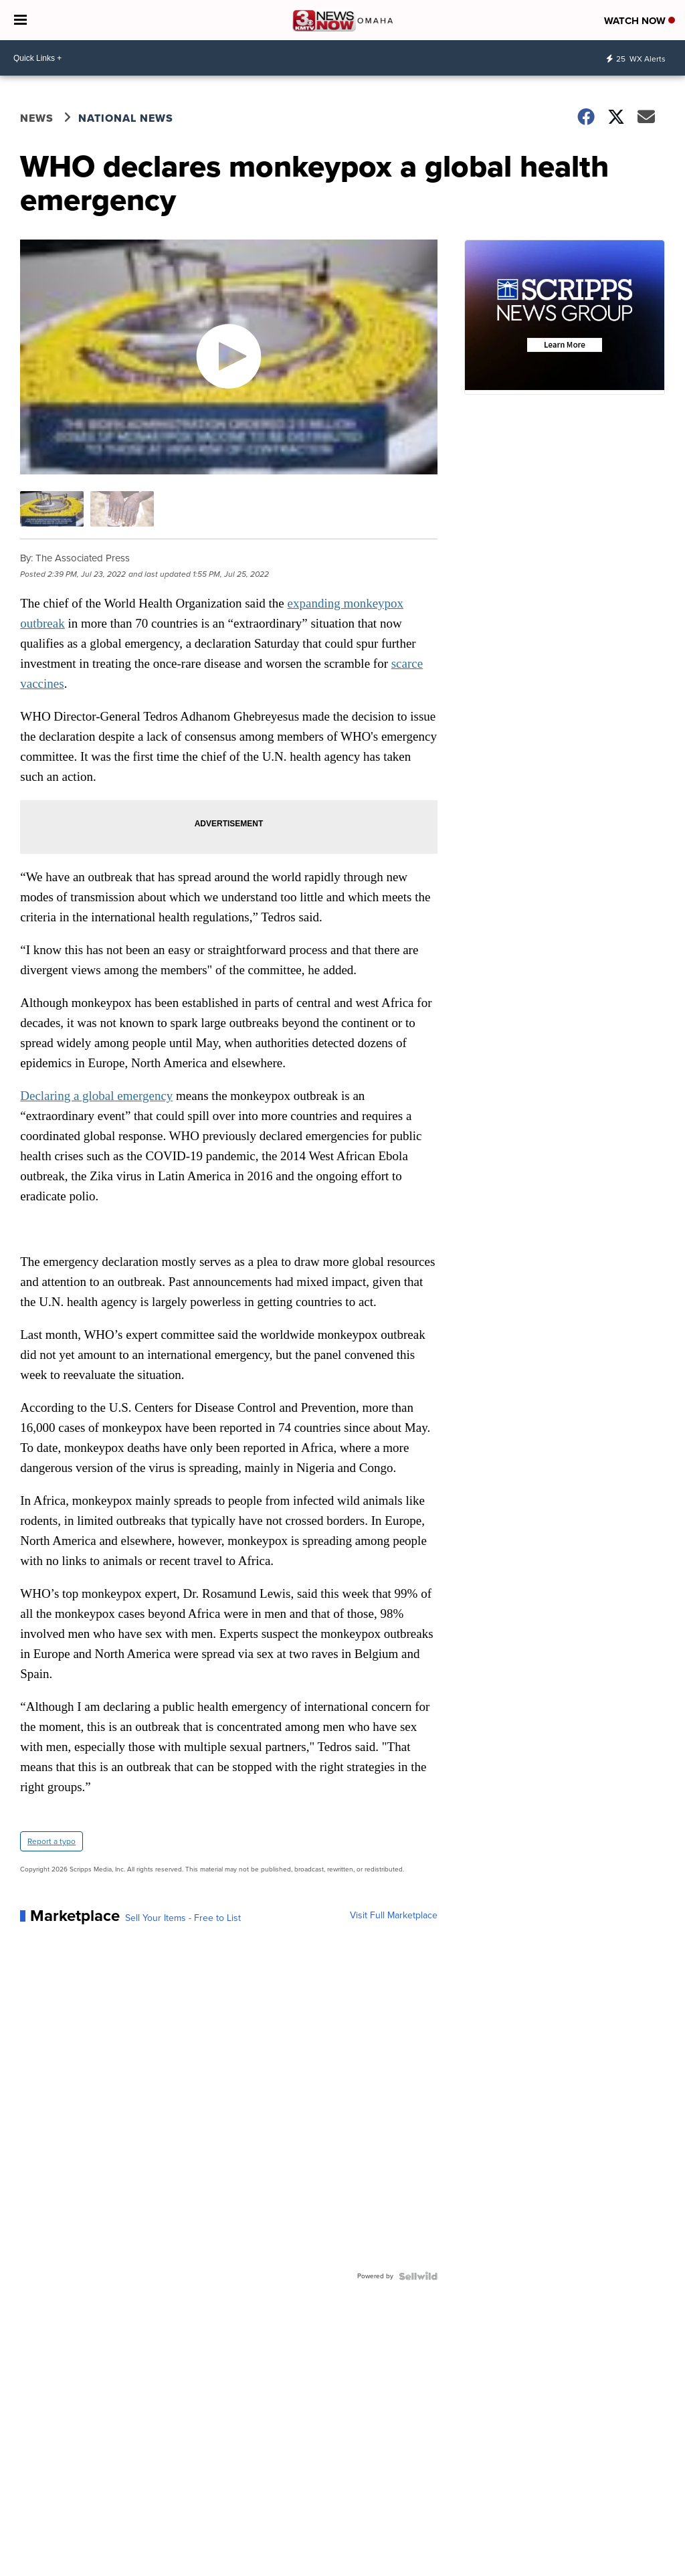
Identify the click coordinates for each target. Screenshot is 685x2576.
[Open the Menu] (20, 20)
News (37, 118)
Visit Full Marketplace (393, 1915)
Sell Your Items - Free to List (183, 1918)
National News (125, 118)
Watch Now (639, 20)
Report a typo (51, 1841)
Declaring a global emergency (96, 1096)
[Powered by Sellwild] (418, 2276)
